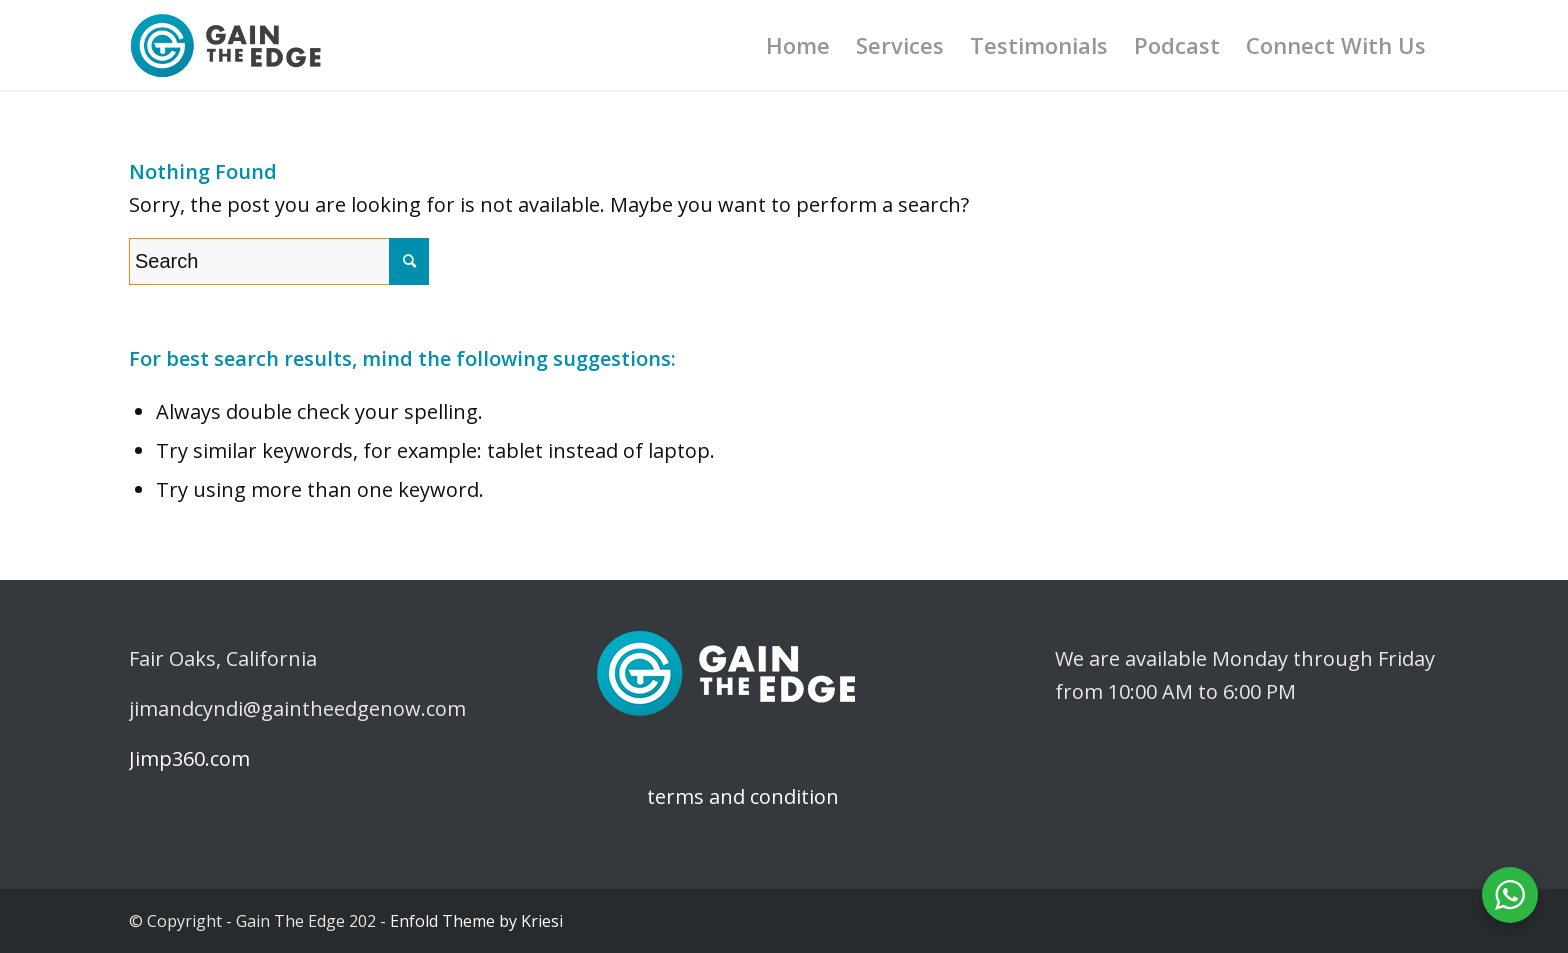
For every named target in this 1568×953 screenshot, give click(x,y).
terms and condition (715, 796)
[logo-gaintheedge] (226, 45)
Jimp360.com (189, 758)
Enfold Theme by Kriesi (476, 921)
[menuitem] (798, 45)
